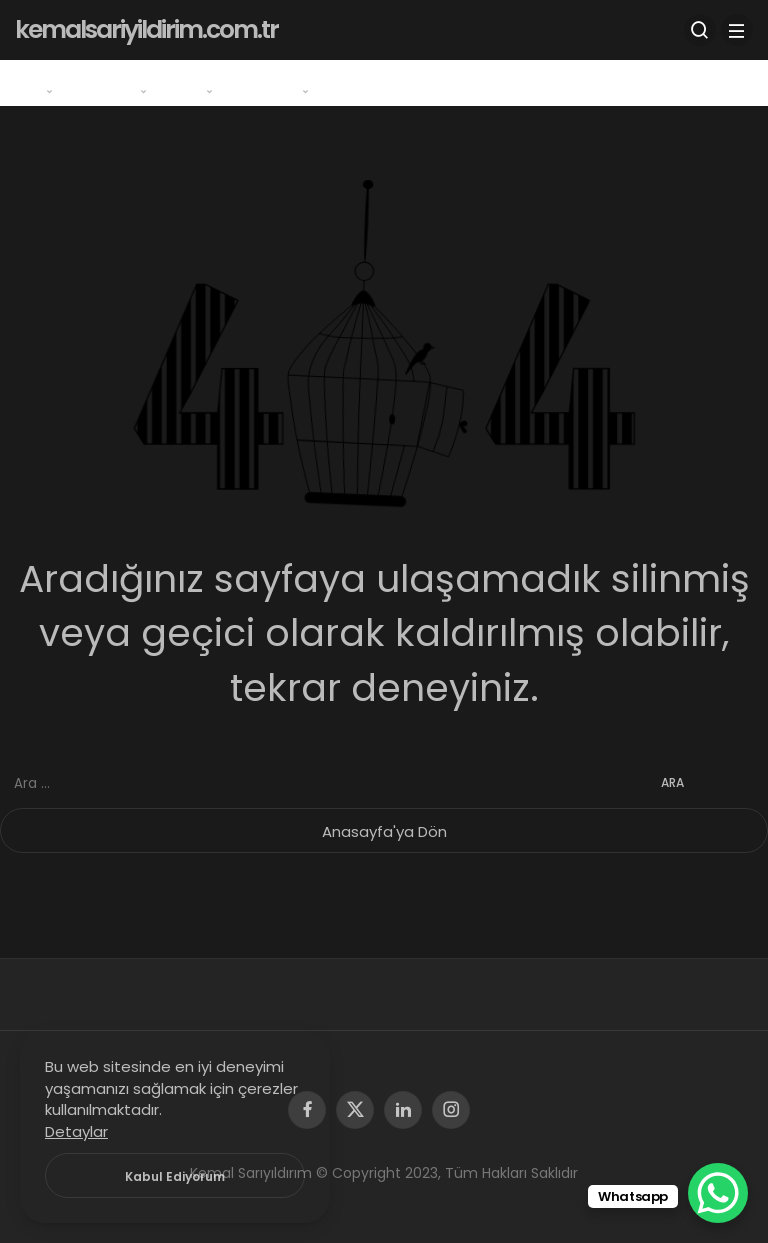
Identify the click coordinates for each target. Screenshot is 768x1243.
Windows (282, 82)
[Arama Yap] (700, 30)
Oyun (201, 82)
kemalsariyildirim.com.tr (146, 29)
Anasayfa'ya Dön (384, 831)
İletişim (371, 82)
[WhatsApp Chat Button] (718, 1193)
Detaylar (76, 1131)
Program (121, 82)
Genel (38, 82)
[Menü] (737, 30)
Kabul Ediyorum (175, 1176)
